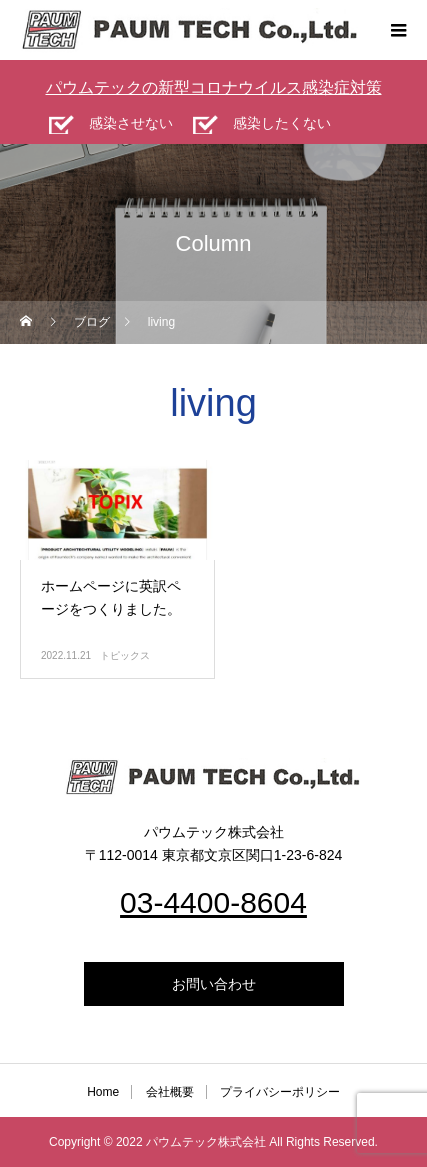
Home (103, 1092)
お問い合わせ (214, 984)
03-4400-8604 (213, 902)
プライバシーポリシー (280, 1092)
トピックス (125, 655)
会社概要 (170, 1092)
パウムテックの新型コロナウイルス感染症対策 (214, 87)
